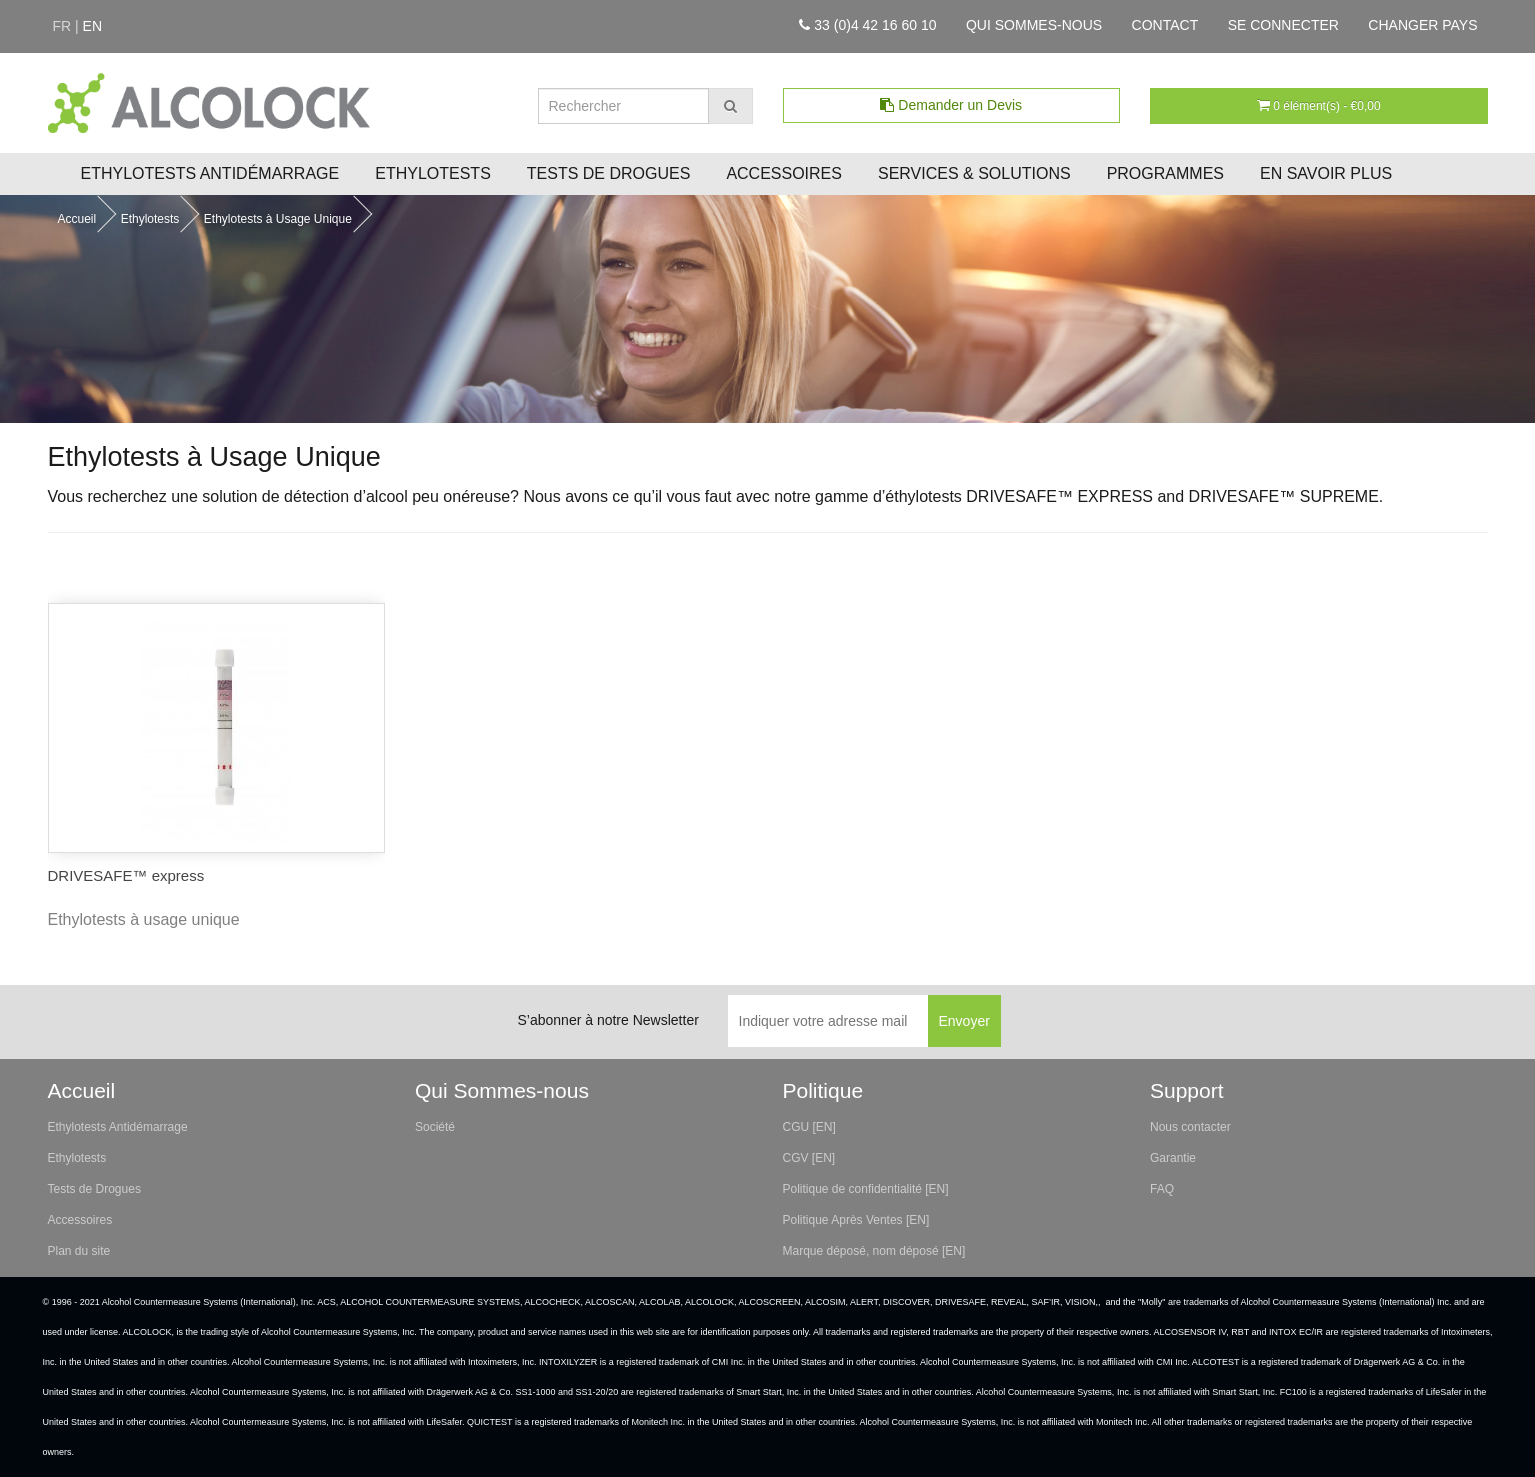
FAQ (1162, 1189)
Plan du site (79, 1251)
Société (435, 1127)
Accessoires (784, 173)
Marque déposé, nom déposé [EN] (874, 1251)
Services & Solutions (974, 173)
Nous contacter (1190, 1127)
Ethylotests (433, 173)
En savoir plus (1326, 173)
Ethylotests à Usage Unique (278, 219)
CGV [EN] (809, 1158)
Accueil (77, 219)
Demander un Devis (951, 105)
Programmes (1165, 173)
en (92, 26)
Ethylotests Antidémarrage (210, 173)
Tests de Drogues (609, 173)
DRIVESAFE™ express (126, 875)
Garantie (1173, 1158)
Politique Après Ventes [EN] (856, 1220)
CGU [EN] (809, 1127)
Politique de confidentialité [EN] (866, 1189)
